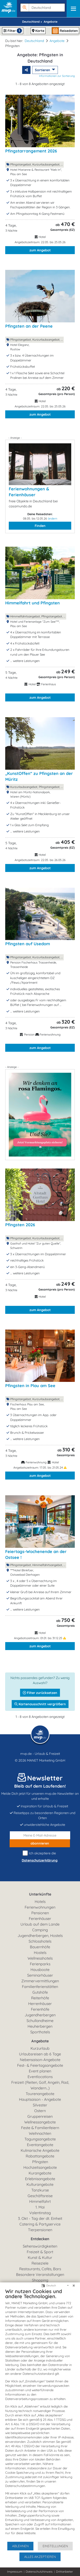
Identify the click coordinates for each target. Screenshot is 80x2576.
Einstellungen (55, 2546)
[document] (40, 2415)
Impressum (14, 2571)
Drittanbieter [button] (64, 2571)
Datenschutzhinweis (39, 2571)
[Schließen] (74, 2285)
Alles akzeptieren (40, 2557)
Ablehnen (20, 2546)
